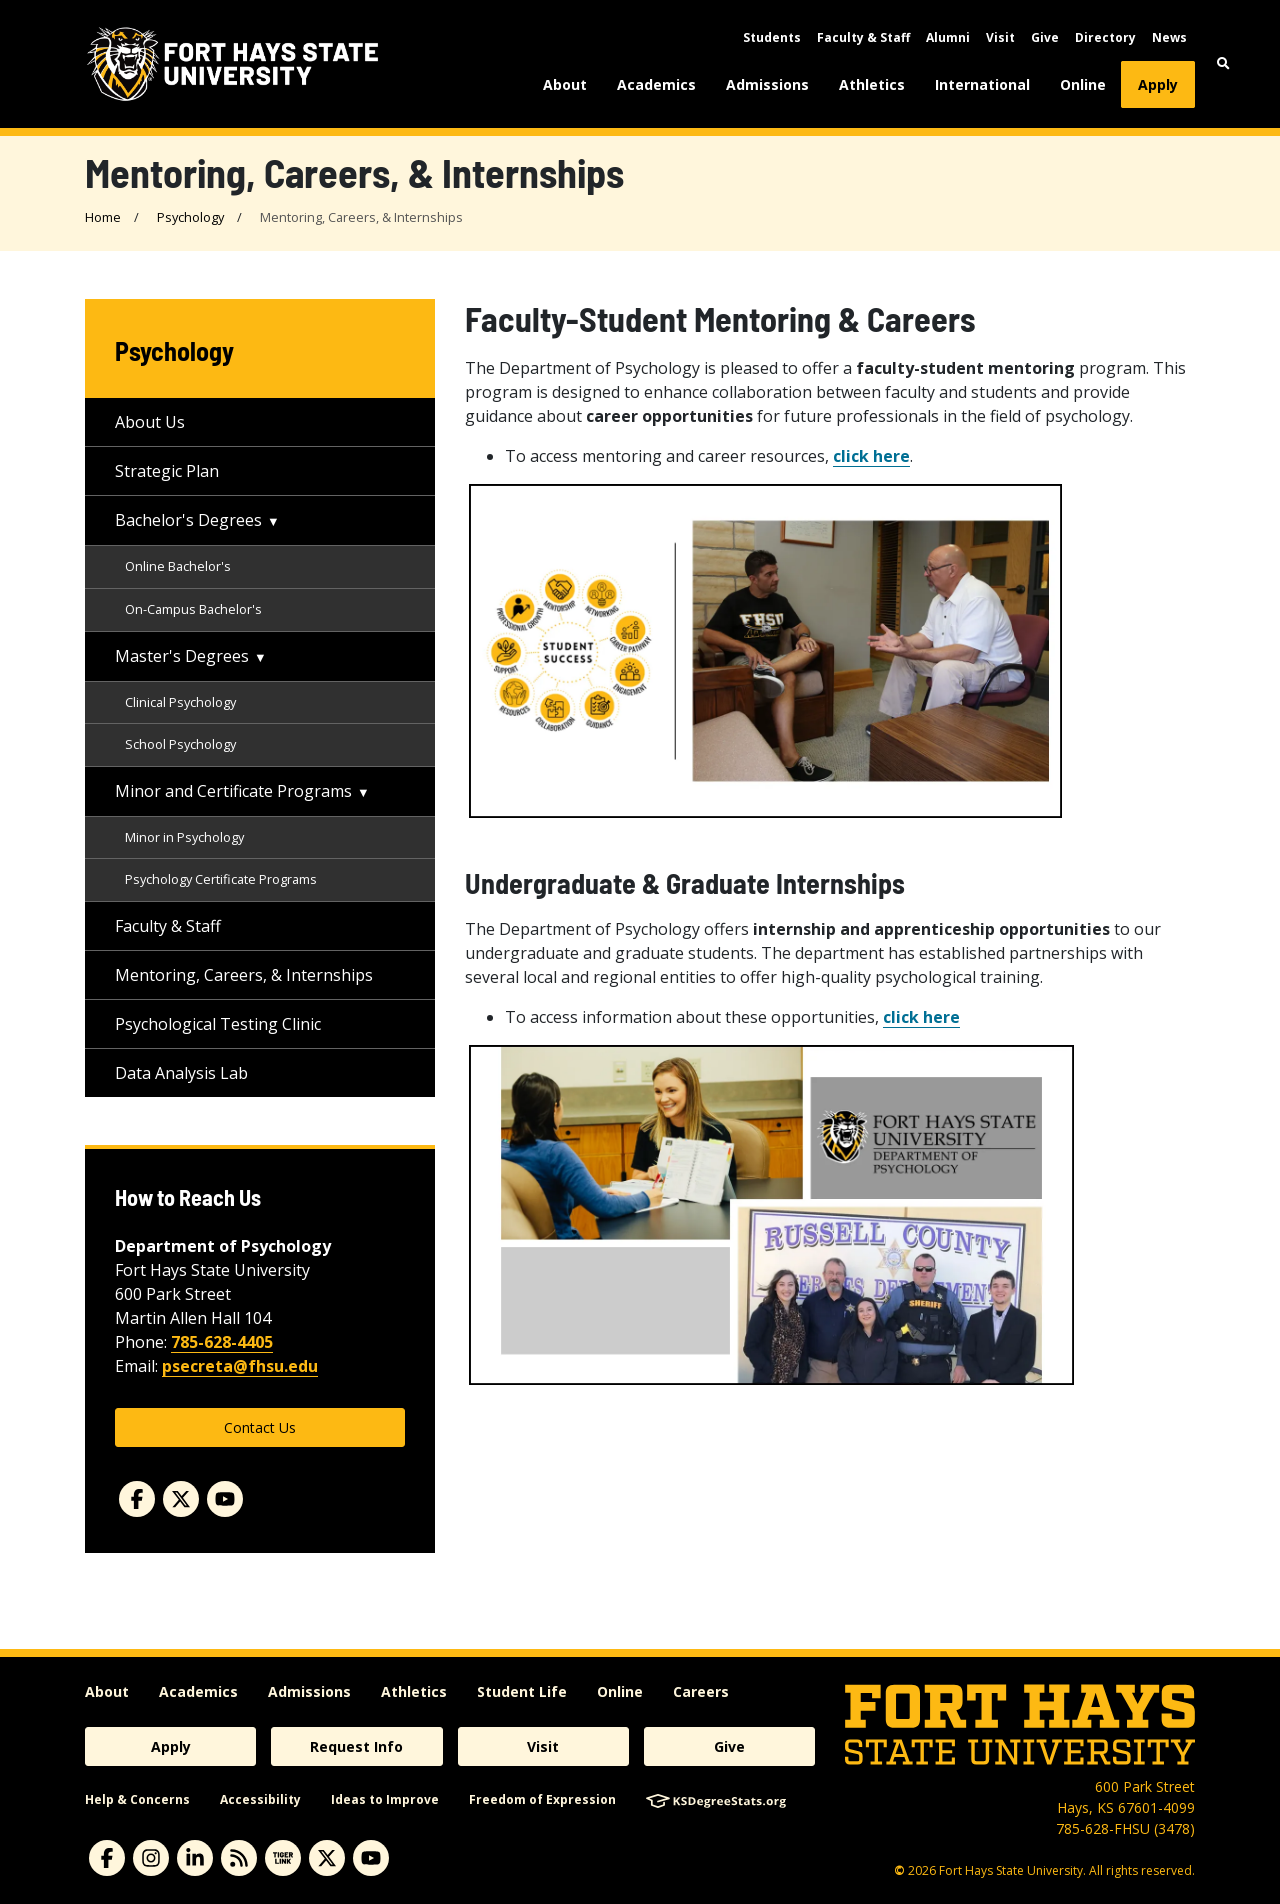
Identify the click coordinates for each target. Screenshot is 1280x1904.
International (982, 84)
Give (1045, 37)
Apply (1158, 84)
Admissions (767, 84)
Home (103, 217)
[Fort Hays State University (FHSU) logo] (232, 64)
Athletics (872, 84)
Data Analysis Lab (181, 1073)
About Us (150, 422)
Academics (656, 84)
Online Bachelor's (178, 566)
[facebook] (137, 1499)
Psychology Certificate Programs (221, 879)
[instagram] (151, 1858)
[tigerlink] (283, 1858)
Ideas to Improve (385, 1799)
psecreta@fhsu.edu (240, 1366)
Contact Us (260, 1427)
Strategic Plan (167, 471)
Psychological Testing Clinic (218, 1024)
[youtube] (225, 1499)
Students (772, 37)
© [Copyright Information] (899, 1870)
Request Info (356, 1746)
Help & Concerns (137, 1799)
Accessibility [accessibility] (260, 1799)
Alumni (948, 37)
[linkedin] (195, 1858)
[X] (327, 1858)
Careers (701, 1691)
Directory (1105, 37)
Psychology (190, 217)
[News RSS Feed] (239, 1858)
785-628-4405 (222, 1342)
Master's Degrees (182, 656)
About (565, 84)
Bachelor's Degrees (188, 520)
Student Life (522, 1691)
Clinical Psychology (180, 702)
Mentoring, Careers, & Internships (244, 975)
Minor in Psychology (184, 837)
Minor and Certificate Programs (233, 791)
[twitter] (181, 1499)
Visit (1000, 37)
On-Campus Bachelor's (193, 609)
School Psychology (180, 744)
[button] (1223, 63)
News (1169, 37)
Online (1083, 84)
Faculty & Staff (863, 37)
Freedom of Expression (542, 1799)
